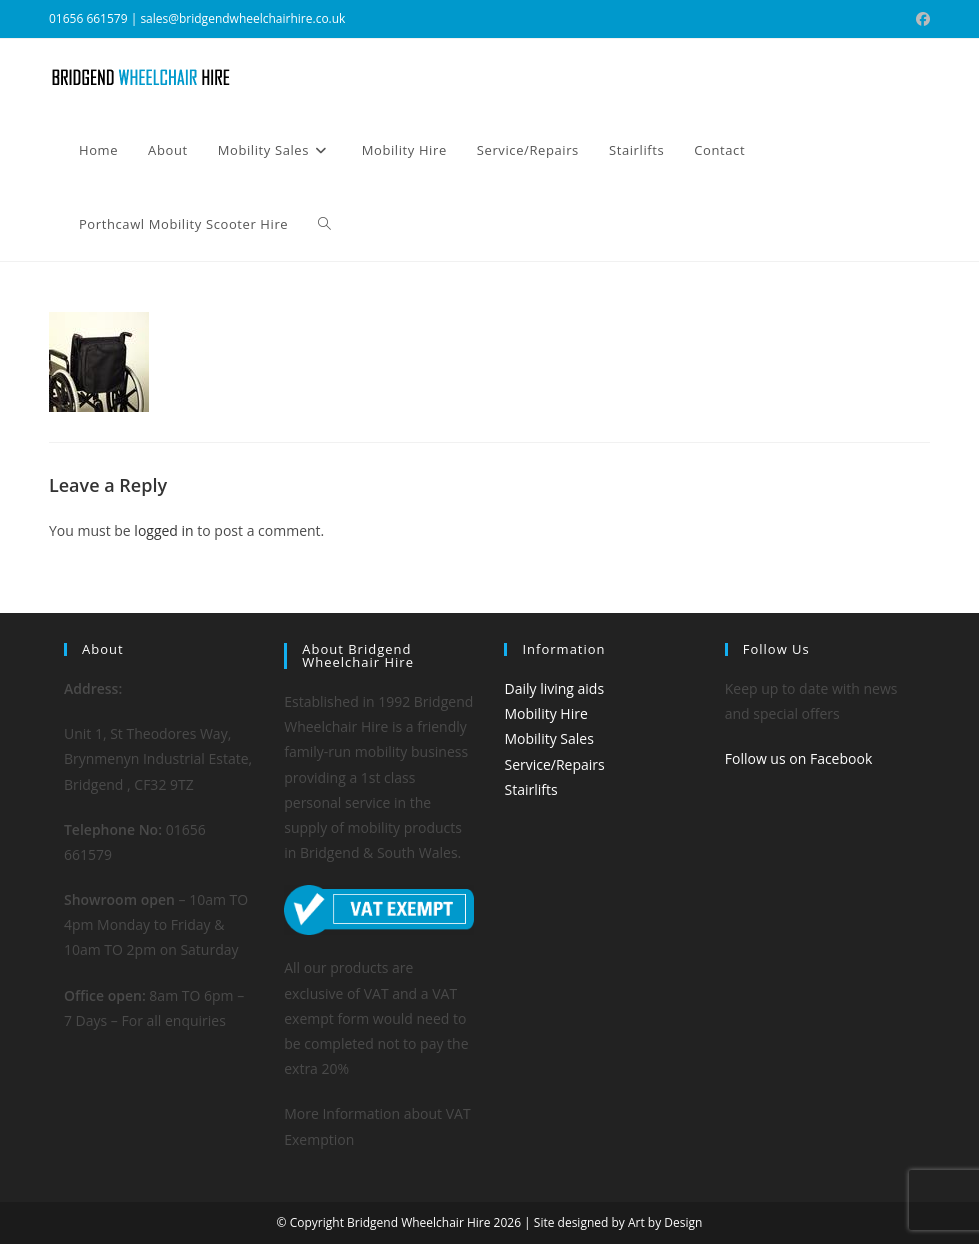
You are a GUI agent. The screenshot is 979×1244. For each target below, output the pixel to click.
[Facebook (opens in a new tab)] (920, 19)
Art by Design (665, 1222)
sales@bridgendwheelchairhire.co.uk (242, 18)
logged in (163, 530)
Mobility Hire (545, 713)
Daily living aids (554, 688)
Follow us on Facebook (799, 758)
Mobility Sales (548, 738)
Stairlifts (530, 789)
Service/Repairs (554, 764)
